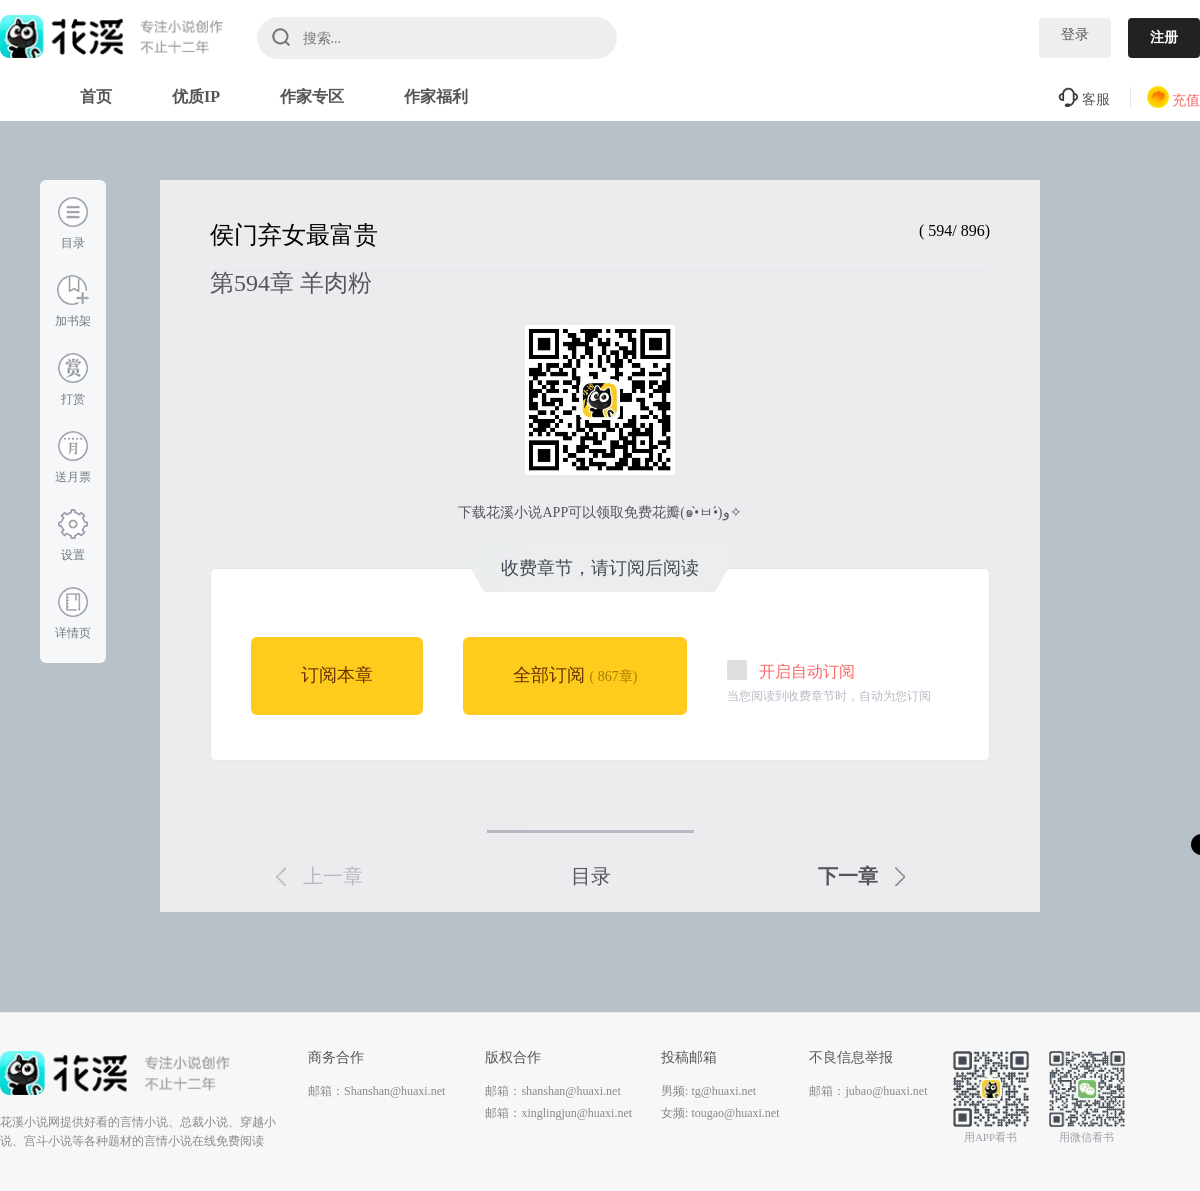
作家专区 (312, 96)
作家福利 (436, 96)
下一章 (861, 876)
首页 (96, 96)
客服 (1084, 99)
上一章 (319, 876)
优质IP (196, 96)
